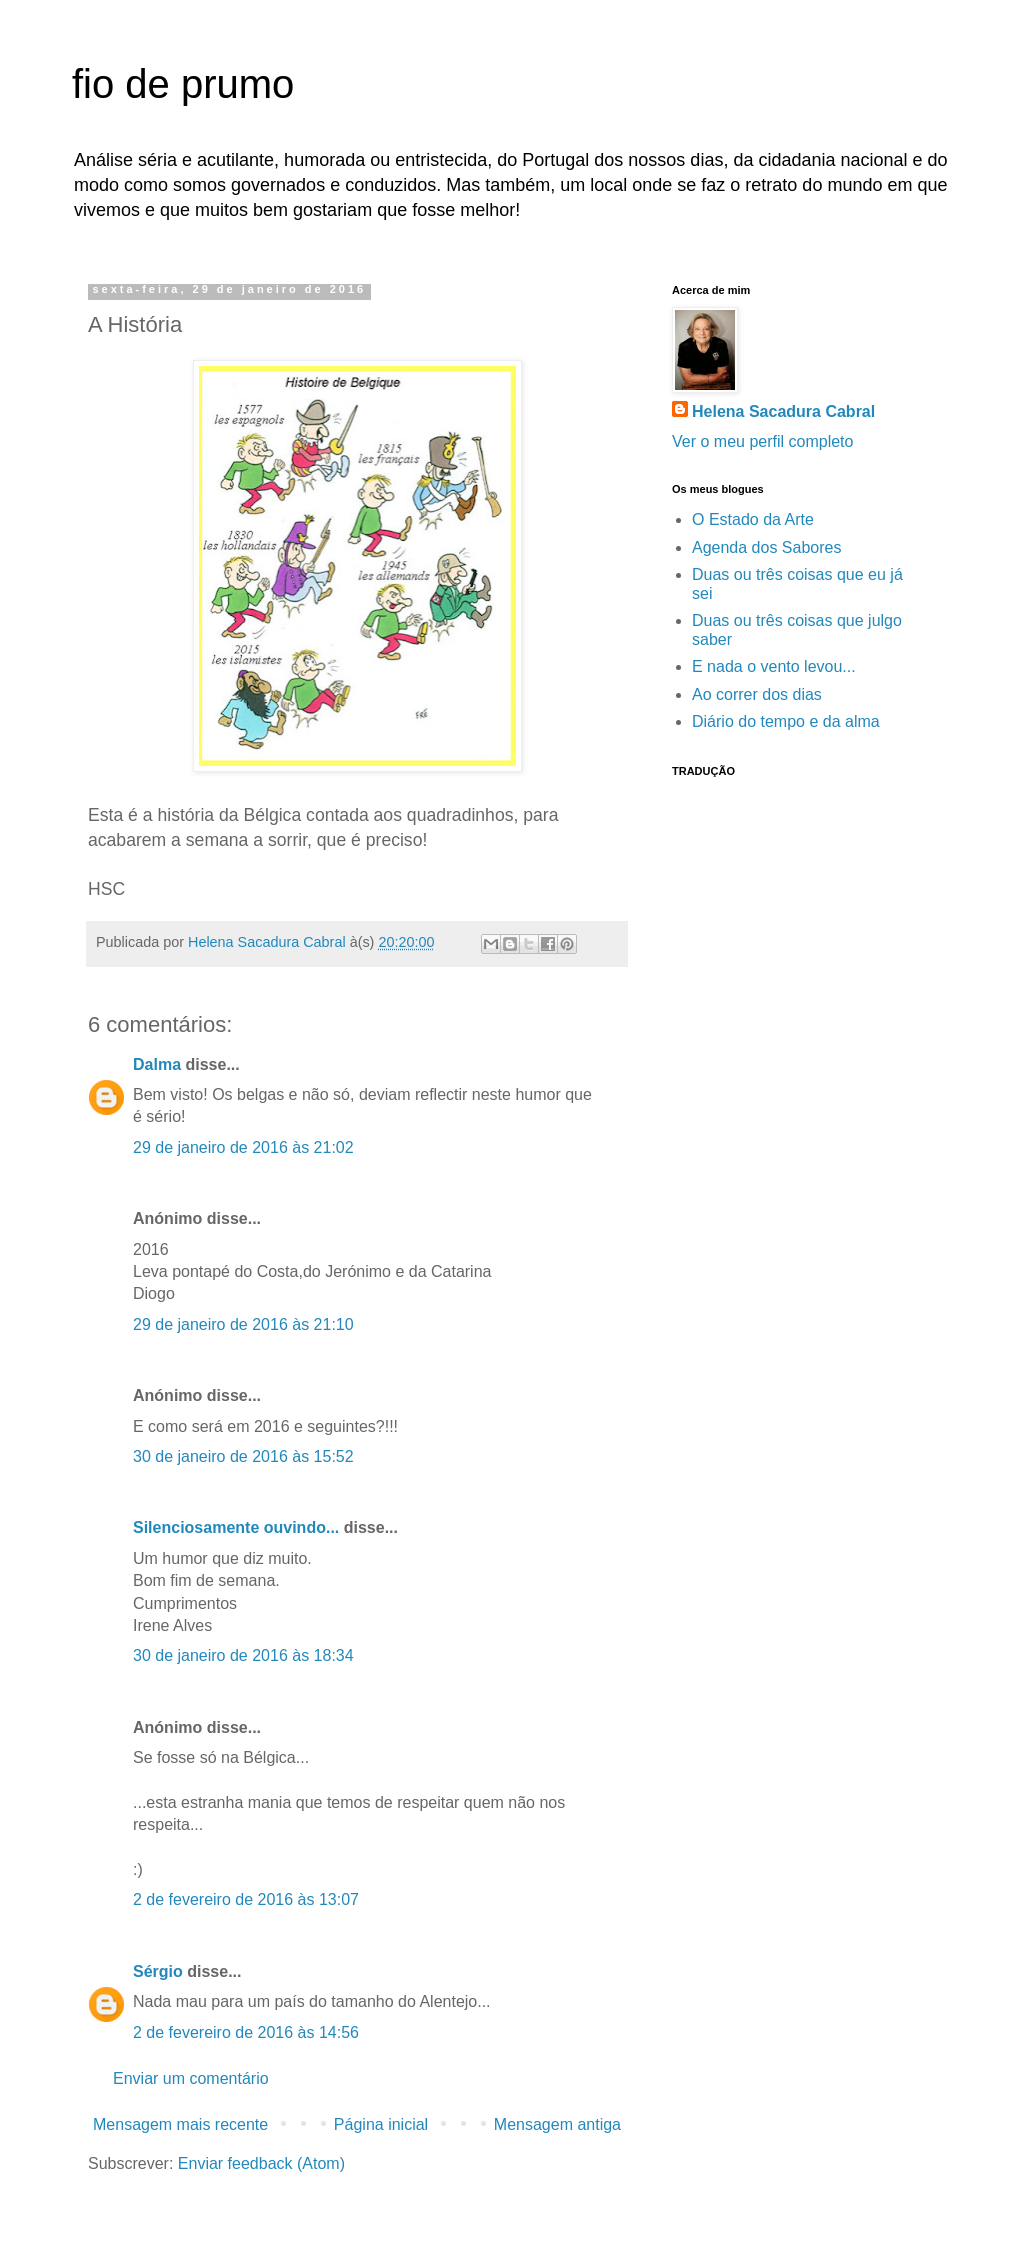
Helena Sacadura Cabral (783, 411)
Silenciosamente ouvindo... (236, 1527)
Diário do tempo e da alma (786, 721)
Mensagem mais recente (180, 2124)
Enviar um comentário (191, 2078)
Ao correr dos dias (757, 694)
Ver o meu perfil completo (762, 441)
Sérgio (158, 1971)
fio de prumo (183, 84)
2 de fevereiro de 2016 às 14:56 (246, 2032)
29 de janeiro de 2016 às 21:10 (243, 1324)
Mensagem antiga (557, 2124)
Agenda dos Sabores (766, 547)
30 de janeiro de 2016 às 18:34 (243, 1655)
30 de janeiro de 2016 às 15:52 (243, 1456)
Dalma (157, 1064)
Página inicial (381, 2124)
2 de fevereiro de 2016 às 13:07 (246, 1899)
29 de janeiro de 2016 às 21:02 (243, 1147)
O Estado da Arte (753, 519)
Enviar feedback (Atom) (261, 2163)
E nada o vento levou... (774, 666)
